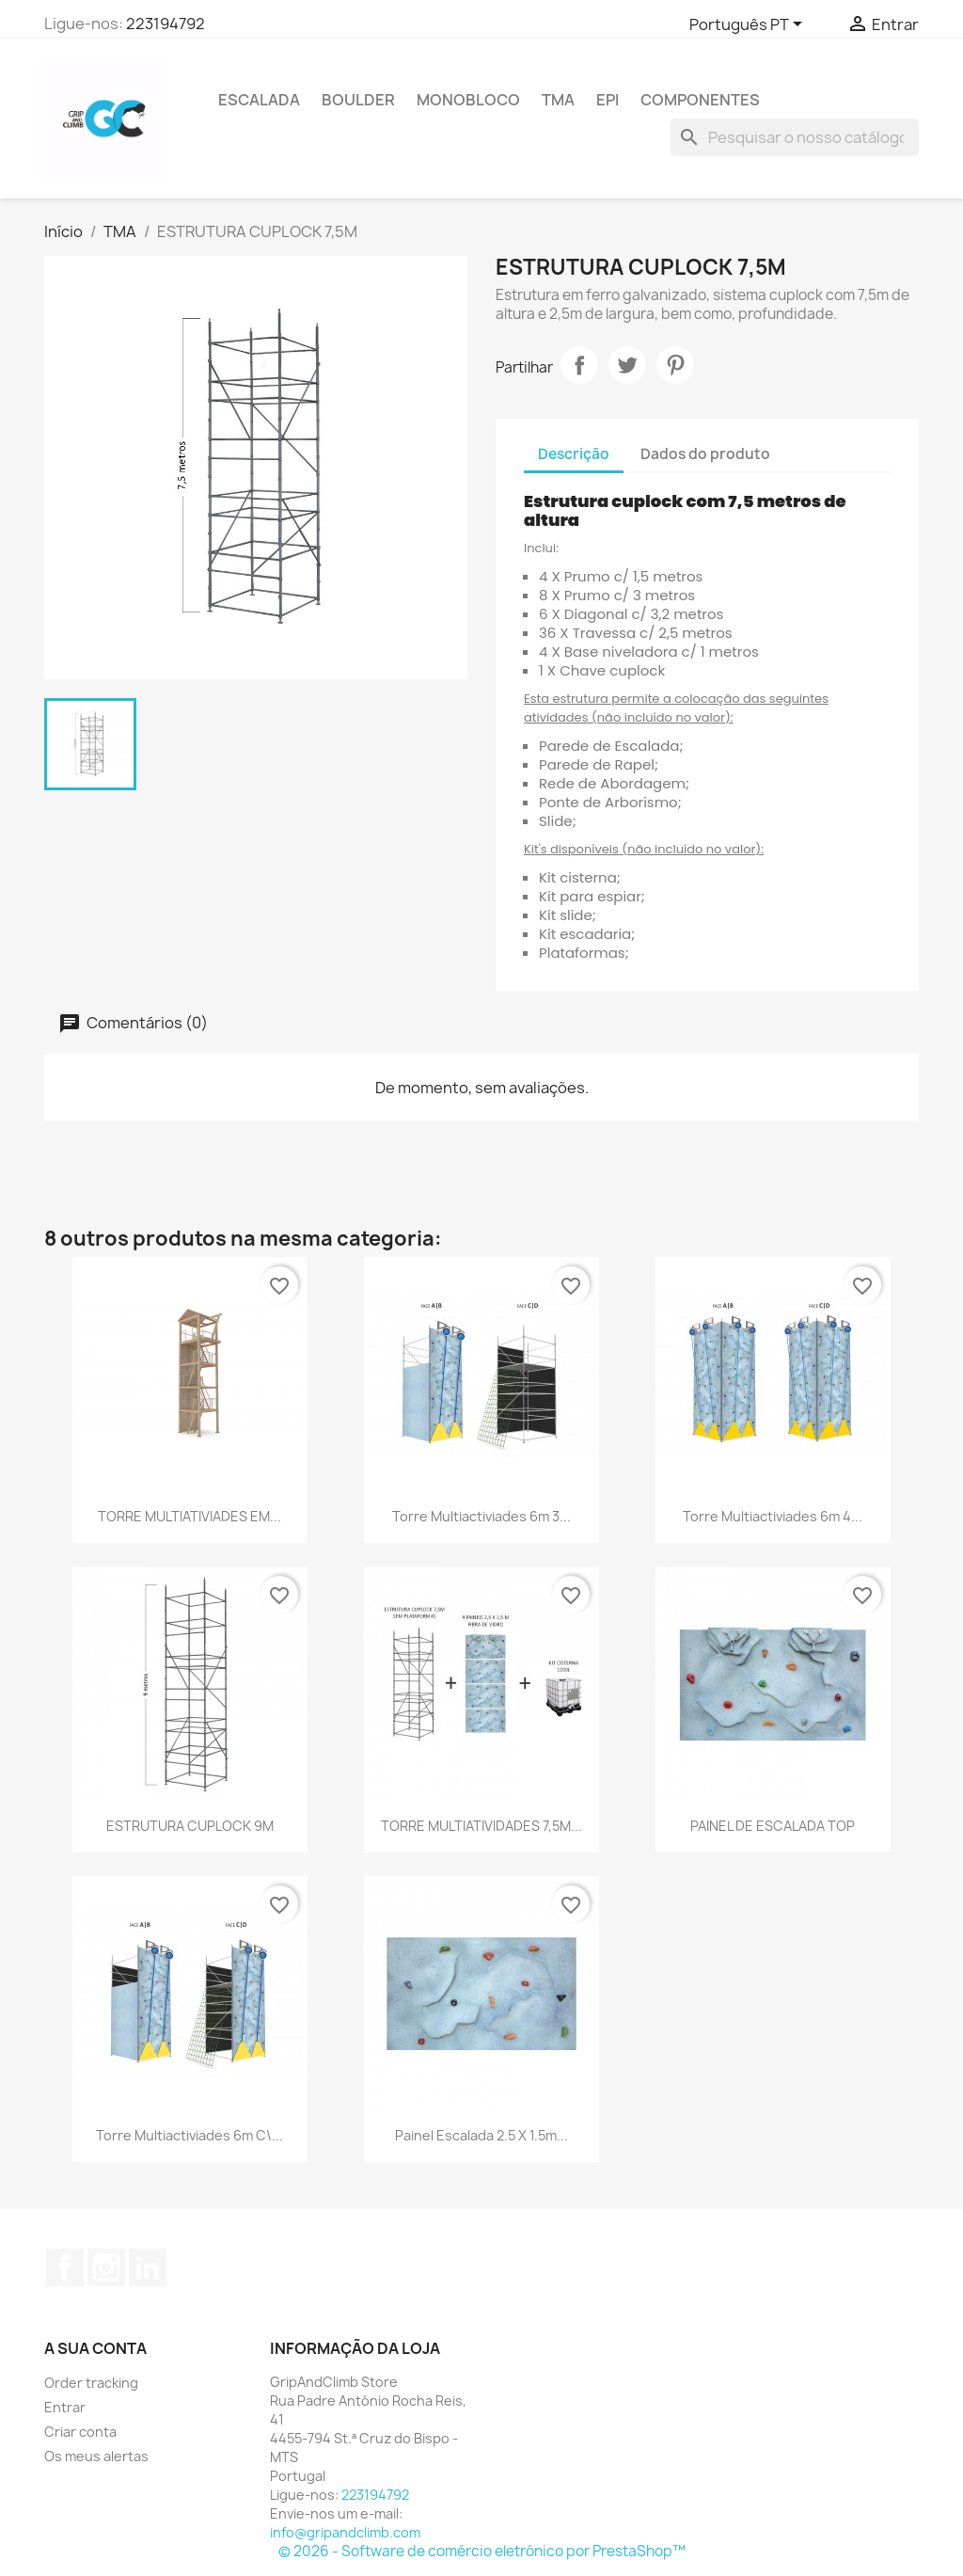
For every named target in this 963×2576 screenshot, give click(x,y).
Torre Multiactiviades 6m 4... (772, 1516)
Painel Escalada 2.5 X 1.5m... (481, 2135)
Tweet (627, 365)
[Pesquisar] (795, 137)
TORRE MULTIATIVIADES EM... (189, 1516)
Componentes (700, 99)
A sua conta (95, 2348)
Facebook (65, 2267)
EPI (607, 99)
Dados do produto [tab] (705, 454)
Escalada (259, 99)
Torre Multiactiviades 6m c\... (189, 2135)
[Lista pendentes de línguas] (749, 25)
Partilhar (579, 365)
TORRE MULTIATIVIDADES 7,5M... (481, 1826)
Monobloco (468, 99)
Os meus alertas (96, 2456)
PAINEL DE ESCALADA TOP (772, 1826)
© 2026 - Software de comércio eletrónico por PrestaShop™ (482, 2551)
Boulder (358, 99)
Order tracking (91, 2383)
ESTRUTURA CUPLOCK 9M (190, 1826)
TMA (558, 99)
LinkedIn (147, 2267)
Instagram (106, 2267)
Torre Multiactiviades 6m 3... (481, 1516)
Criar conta (80, 2432)
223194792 (165, 23)
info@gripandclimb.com (345, 2532)
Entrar (65, 2407)
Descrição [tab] (573, 454)
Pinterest (675, 365)
